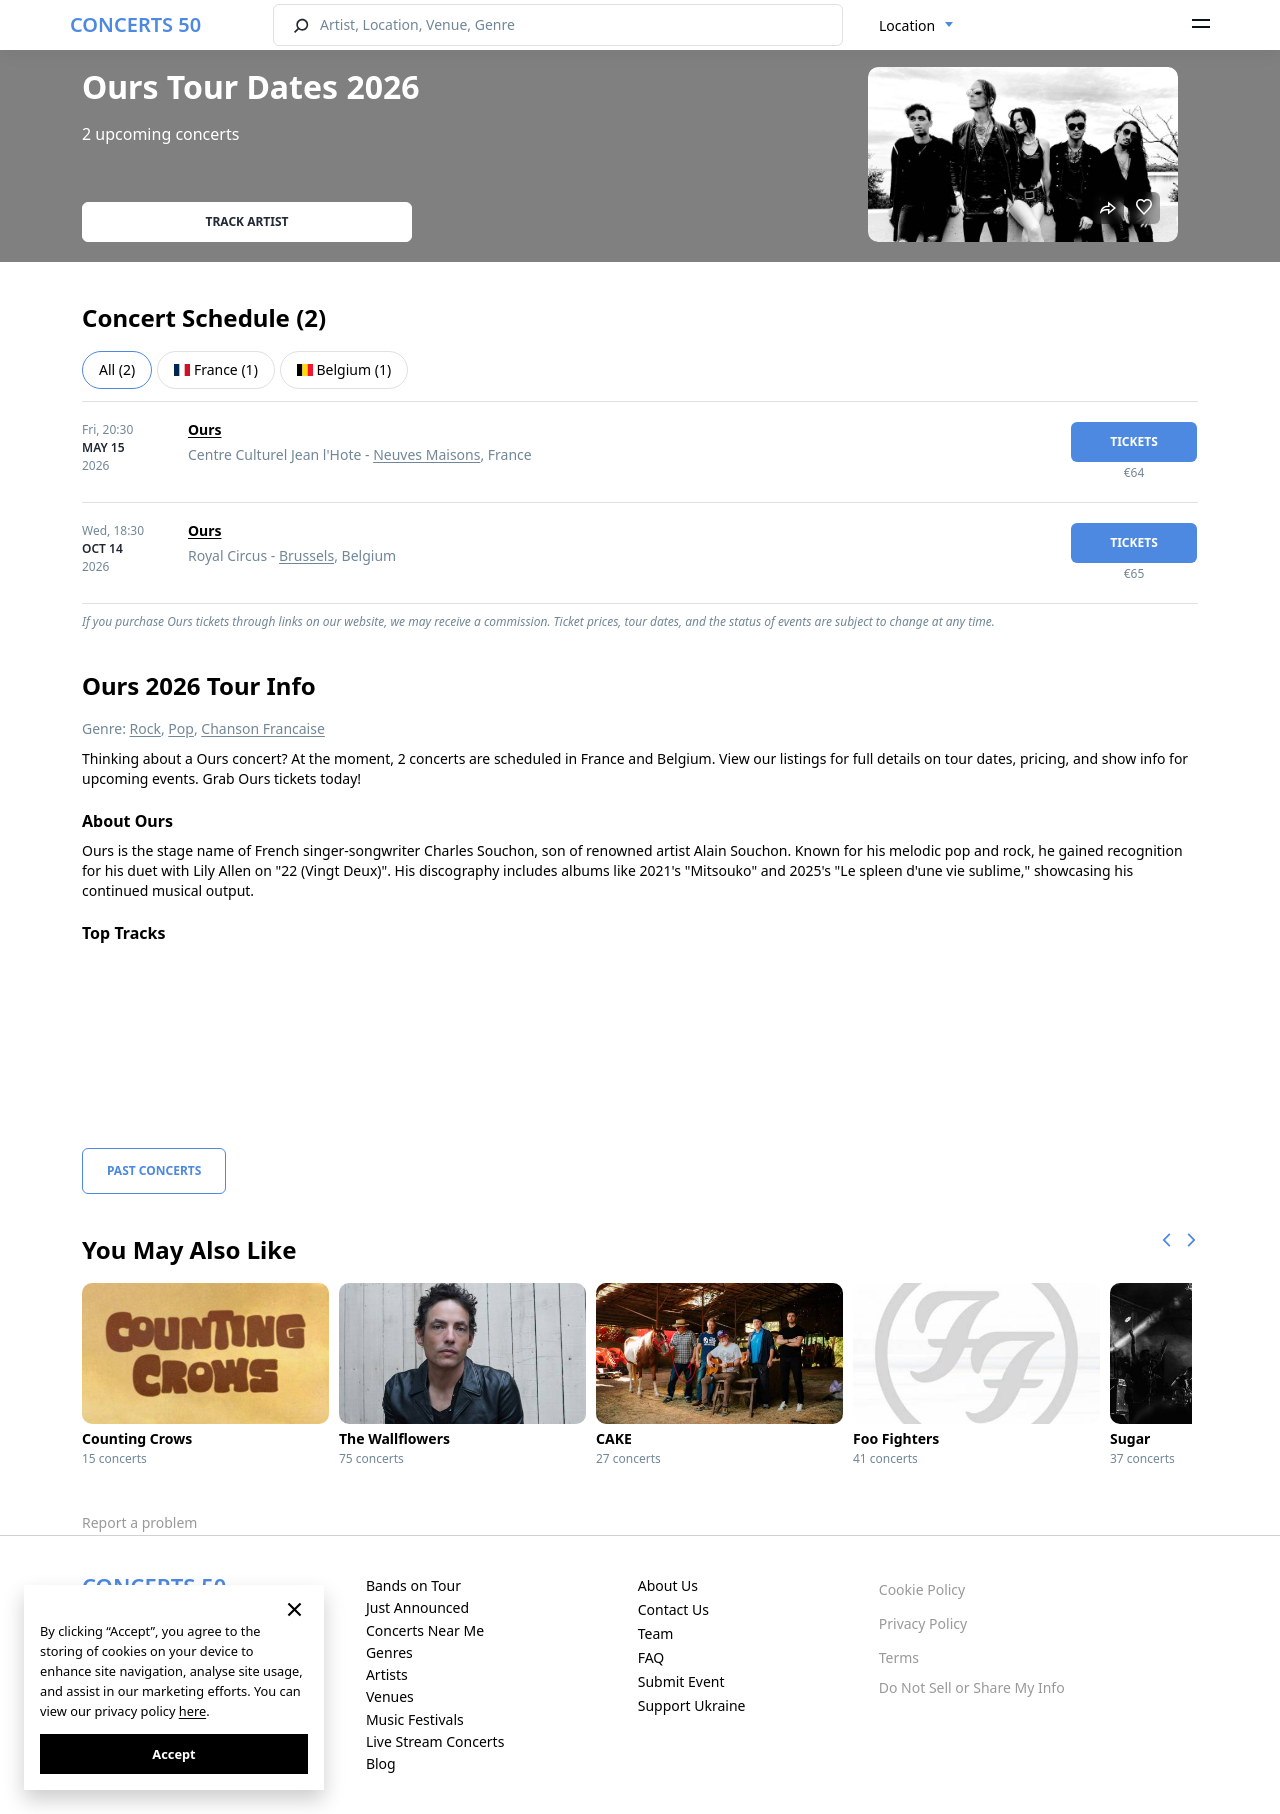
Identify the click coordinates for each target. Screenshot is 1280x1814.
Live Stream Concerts (435, 1741)
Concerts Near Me (425, 1630)
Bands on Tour (413, 1585)
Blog (381, 1763)
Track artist (247, 221)
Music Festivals (415, 1719)
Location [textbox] (907, 25)
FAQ (651, 1657)
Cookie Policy (922, 1589)
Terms (899, 1657)
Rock (145, 728)
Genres (389, 1652)
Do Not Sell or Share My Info (972, 1687)
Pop (181, 728)
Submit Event (681, 1681)
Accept (173, 1754)
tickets (1134, 441)
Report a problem (139, 1522)
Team (656, 1633)
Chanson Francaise (263, 728)
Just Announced (417, 1607)
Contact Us (673, 1609)
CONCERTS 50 (135, 24)
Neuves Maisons (426, 454)
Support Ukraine (692, 1705)
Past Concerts (154, 1170)
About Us (668, 1585)
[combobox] (916, 26)
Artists (387, 1674)
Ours (204, 429)
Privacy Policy (923, 1623)
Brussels (306, 555)
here (192, 1711)
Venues (390, 1696)
